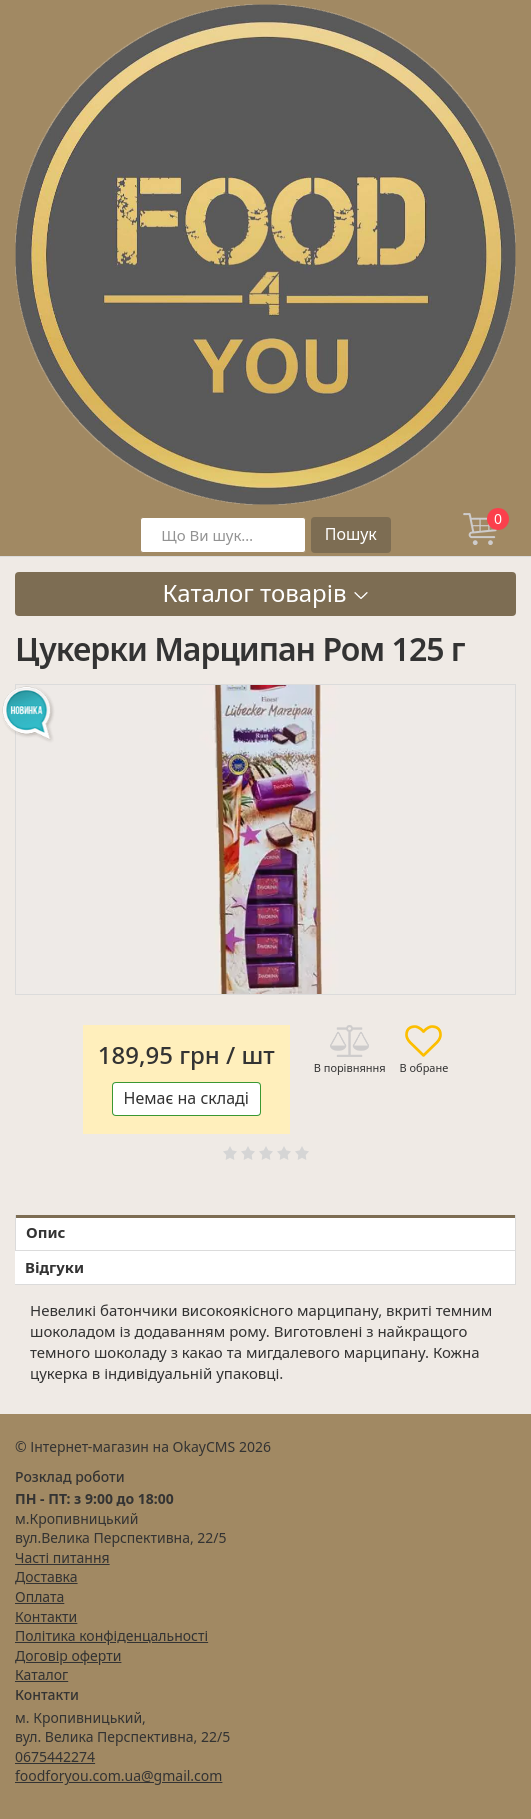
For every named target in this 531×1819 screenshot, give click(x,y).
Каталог (41, 1674)
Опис (45, 1232)
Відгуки (54, 1267)
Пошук (351, 534)
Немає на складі (186, 1098)
